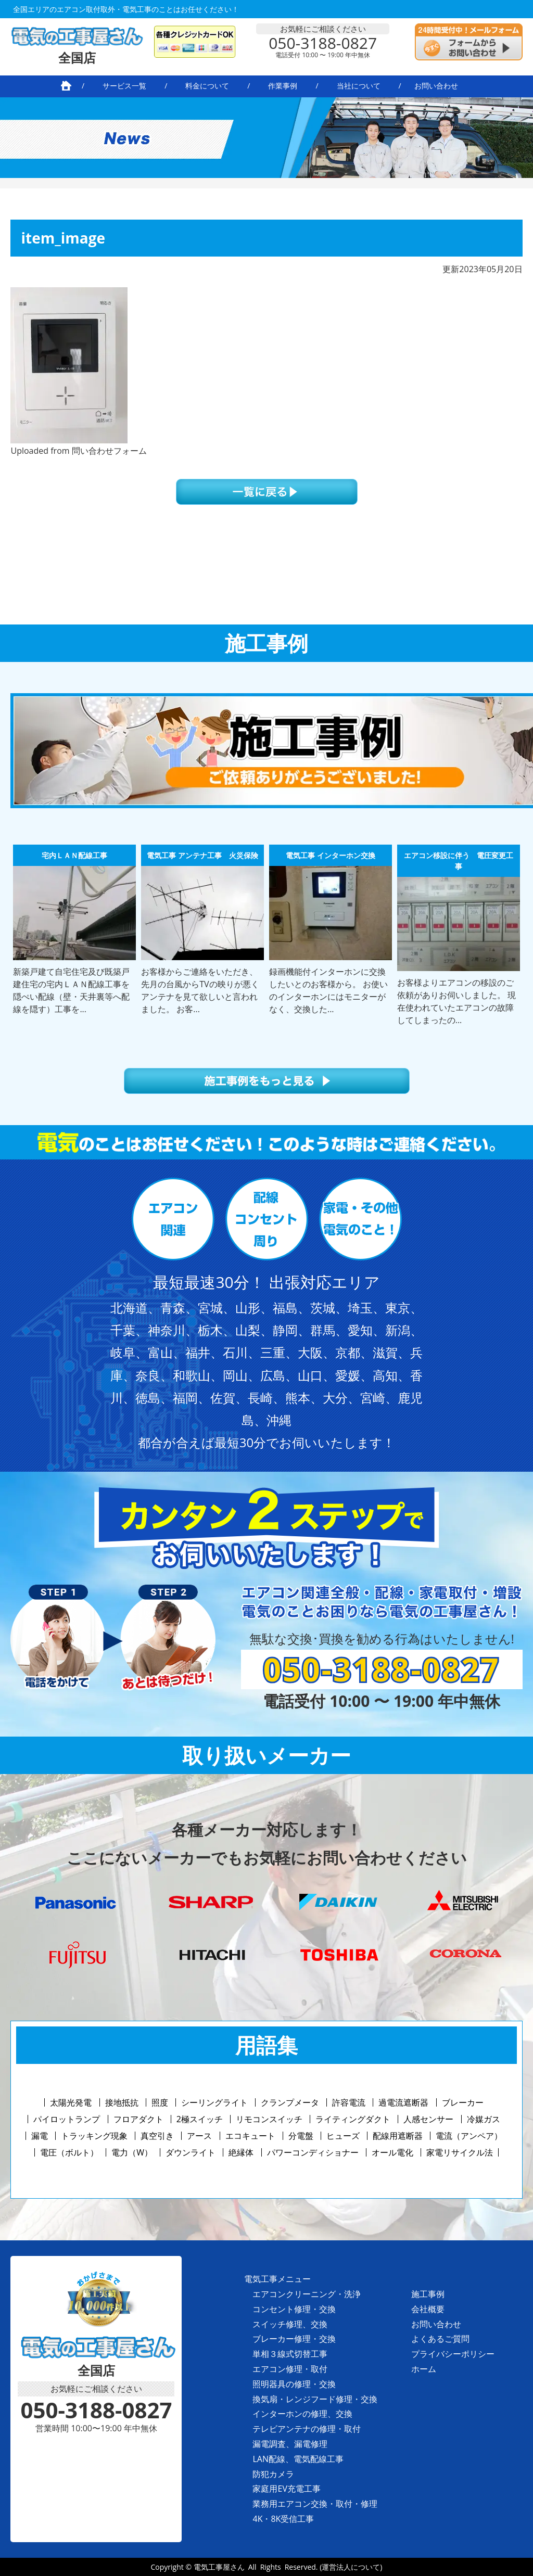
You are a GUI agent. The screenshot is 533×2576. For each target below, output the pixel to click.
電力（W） (132, 2152)
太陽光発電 (71, 2102)
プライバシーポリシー (452, 2354)
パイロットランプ (66, 2119)
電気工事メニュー (277, 2279)
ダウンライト (190, 2152)
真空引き (157, 2135)
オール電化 (392, 2152)
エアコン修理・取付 (289, 2369)
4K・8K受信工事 (283, 2518)
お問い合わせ (436, 2324)
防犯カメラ (273, 2474)
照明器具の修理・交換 (294, 2384)
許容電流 (348, 2102)
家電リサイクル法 (459, 2152)
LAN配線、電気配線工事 (298, 2459)
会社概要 (428, 2309)
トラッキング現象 (94, 2135)
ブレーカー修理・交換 (294, 2338)
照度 (159, 2102)
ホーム (423, 2369)
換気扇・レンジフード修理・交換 (314, 2399)
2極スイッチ (199, 2119)
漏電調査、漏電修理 (289, 2444)
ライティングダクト (352, 2119)
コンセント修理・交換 (294, 2309)
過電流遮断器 (403, 2102)
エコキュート (250, 2135)
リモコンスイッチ (269, 2119)
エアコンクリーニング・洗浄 (306, 2294)
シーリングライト (214, 2102)
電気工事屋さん (219, 2567)
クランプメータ (290, 2102)
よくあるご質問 (440, 2338)
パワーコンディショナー (313, 2152)
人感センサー (428, 2119)
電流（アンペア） (469, 2135)
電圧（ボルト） (69, 2152)
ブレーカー (463, 2102)
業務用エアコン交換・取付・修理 (314, 2503)
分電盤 (300, 2135)
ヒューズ (343, 2135)
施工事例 (428, 2294)
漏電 (39, 2135)
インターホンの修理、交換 (302, 2413)
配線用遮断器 (398, 2135)
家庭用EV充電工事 (286, 2488)
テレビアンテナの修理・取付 (306, 2428)
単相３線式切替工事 (289, 2354)
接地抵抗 (121, 2102)
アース (199, 2135)
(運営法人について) (351, 2567)
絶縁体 (241, 2152)
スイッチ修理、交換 (289, 2324)
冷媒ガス (483, 2119)
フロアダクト (138, 2119)
